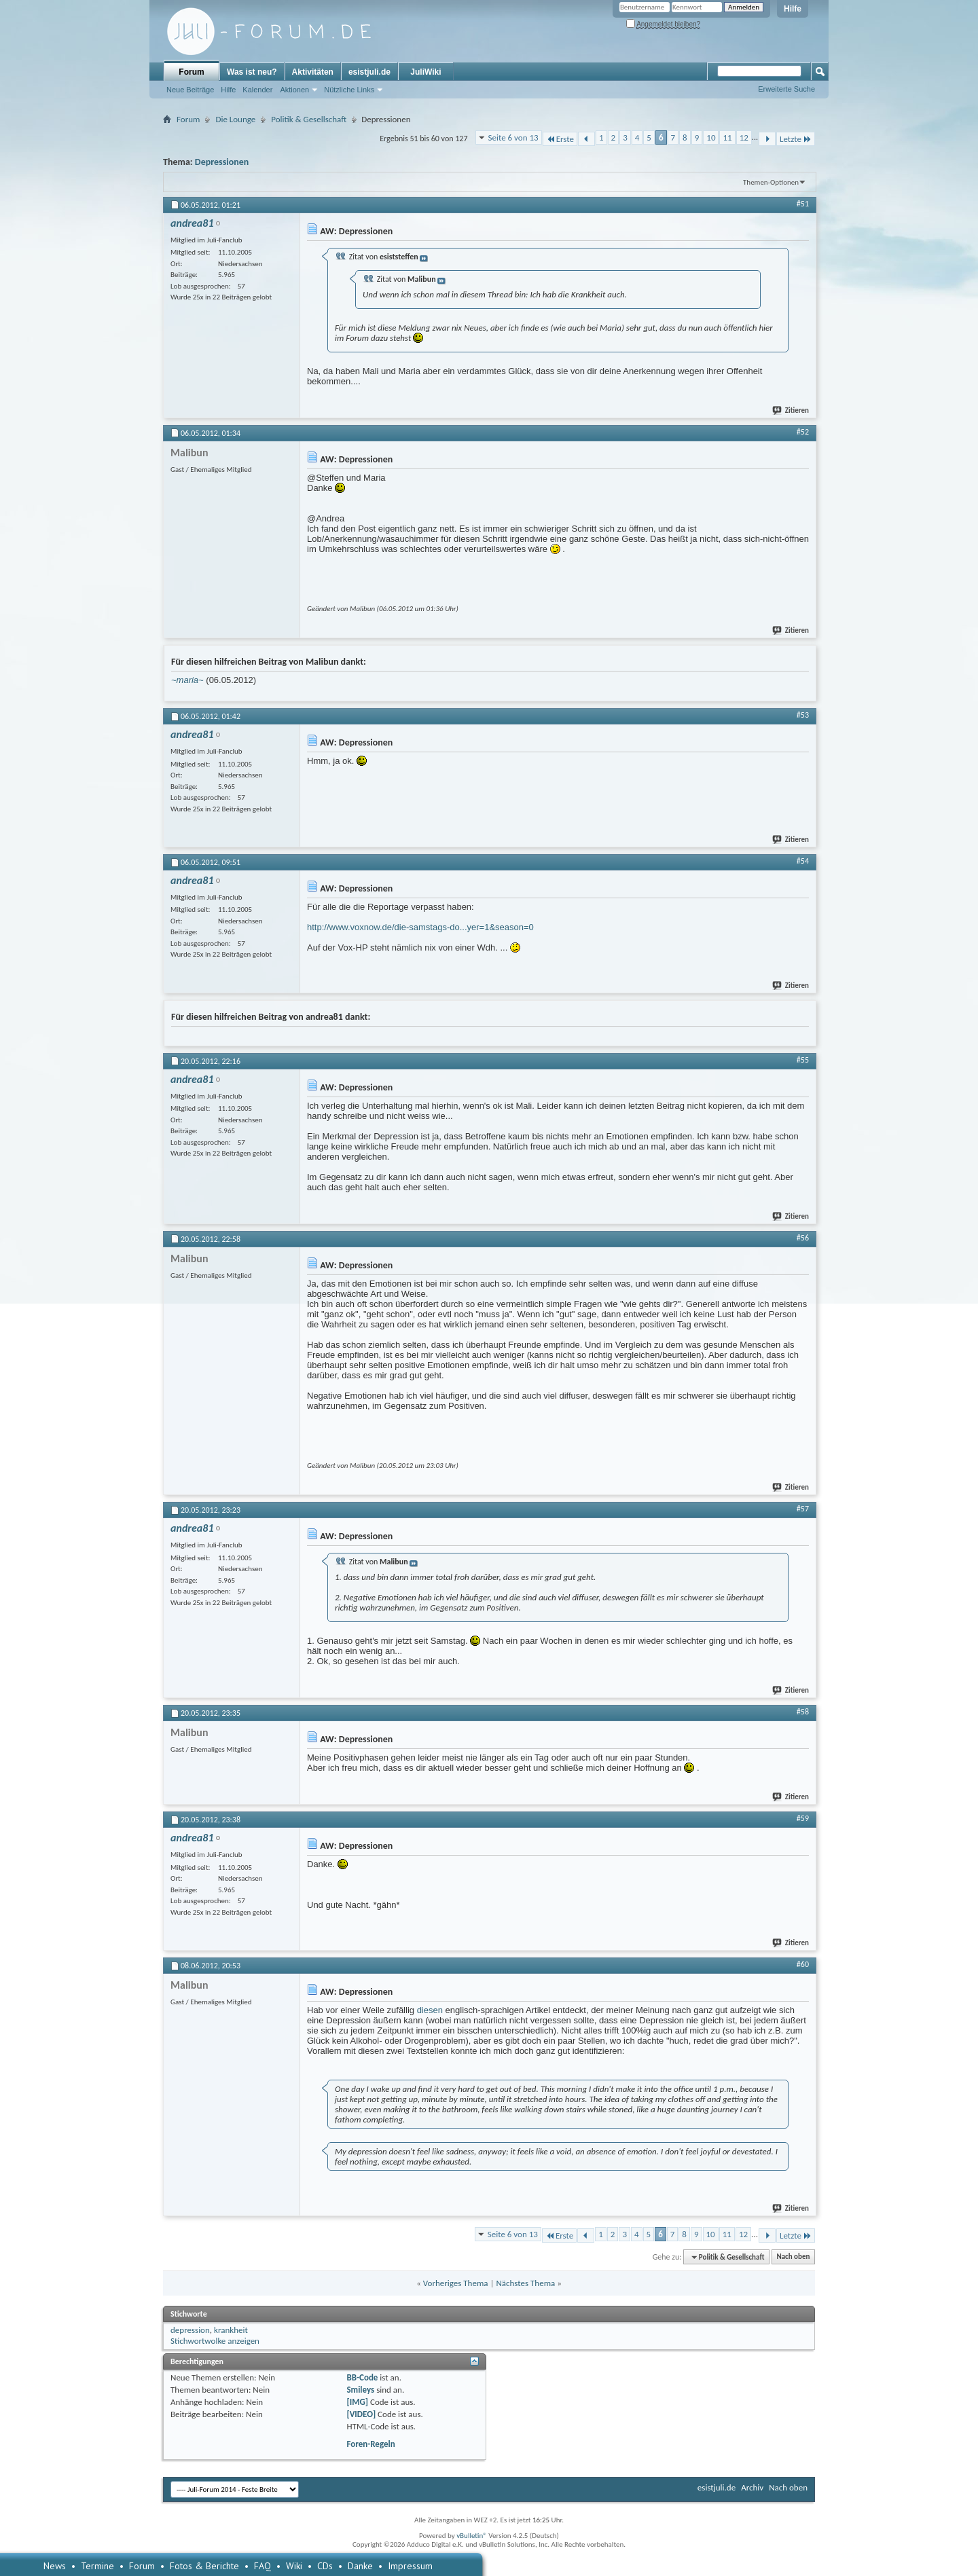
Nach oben (793, 2257)
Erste (560, 139)
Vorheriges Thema (455, 2283)
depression (190, 2330)
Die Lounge (235, 119)
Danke (360, 2566)
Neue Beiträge (190, 90)
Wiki (294, 2566)
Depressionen (222, 162)
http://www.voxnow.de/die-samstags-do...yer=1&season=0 (420, 927)
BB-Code (362, 2377)
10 (710, 137)
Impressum (410, 2566)
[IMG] (357, 2402)
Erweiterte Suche (786, 89)
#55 (803, 1060)
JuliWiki (425, 72)
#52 (803, 432)
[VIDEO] (361, 2414)
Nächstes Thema (525, 2283)
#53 (803, 715)
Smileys (360, 2390)
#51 (803, 203)
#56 (803, 1238)
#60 (803, 1964)
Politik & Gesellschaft (308, 119)
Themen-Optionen (771, 182)
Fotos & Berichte (204, 2566)
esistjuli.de (369, 72)
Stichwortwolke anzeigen (214, 2341)
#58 (803, 1711)
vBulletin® (471, 2535)
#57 (803, 1508)
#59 (803, 1818)
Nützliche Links (349, 90)
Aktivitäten (312, 72)
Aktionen (294, 90)
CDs (325, 2566)
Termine (97, 2566)
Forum (191, 72)
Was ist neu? (252, 72)
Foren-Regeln (370, 2444)
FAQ (262, 2566)
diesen (430, 2010)
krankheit (231, 2330)
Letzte (796, 139)
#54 (803, 861)
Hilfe (792, 9)
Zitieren (791, 410)
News (54, 2566)
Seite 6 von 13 (513, 137)
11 (727, 137)
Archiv (752, 2487)
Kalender (257, 90)
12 (744, 137)
